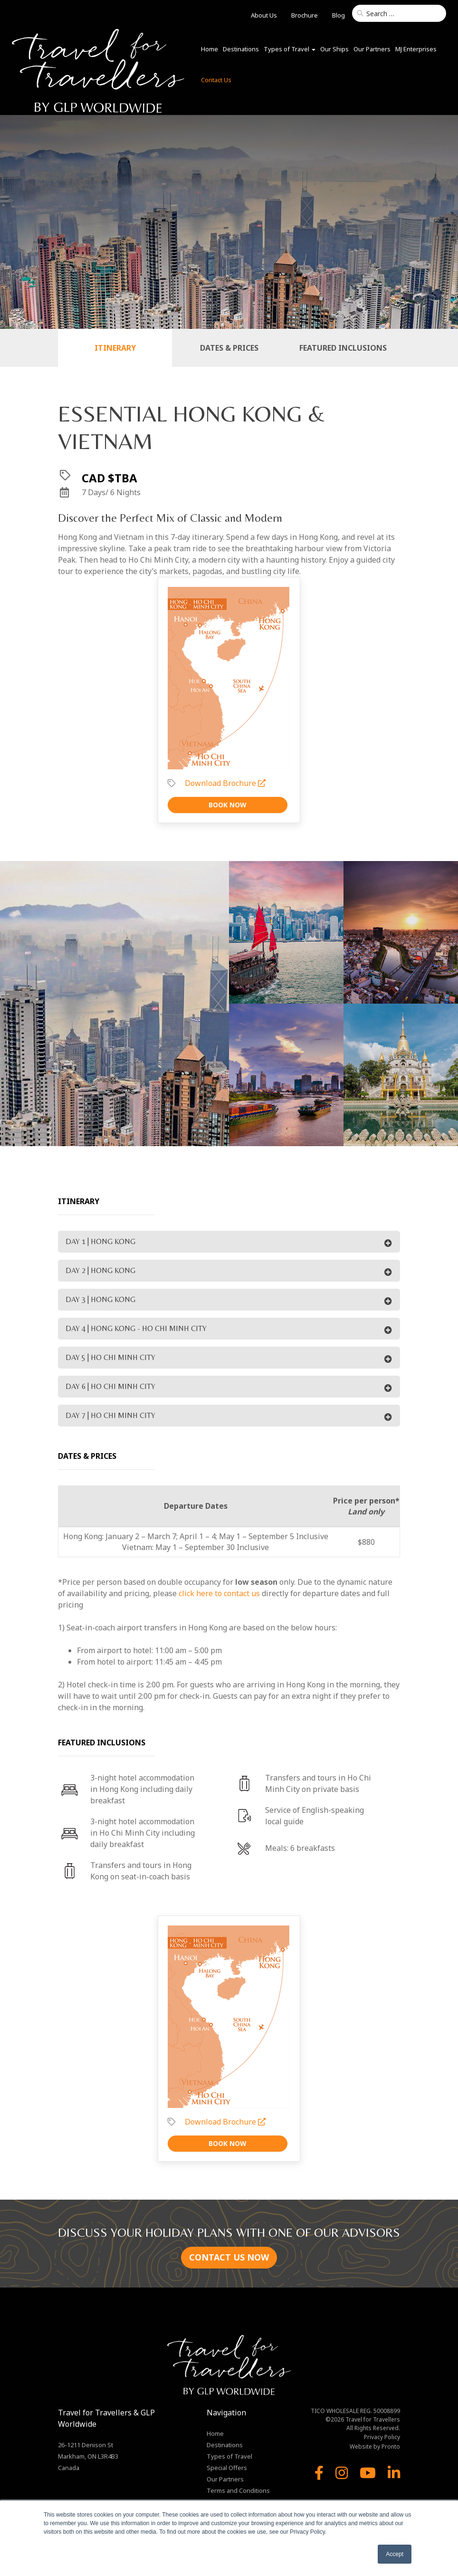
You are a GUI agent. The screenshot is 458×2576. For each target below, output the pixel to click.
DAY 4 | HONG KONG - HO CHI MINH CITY (136, 1328)
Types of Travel (289, 49)
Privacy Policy (382, 2437)
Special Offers (227, 2467)
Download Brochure (225, 783)
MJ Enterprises (416, 49)
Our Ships (334, 49)
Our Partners (372, 49)
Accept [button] (394, 2554)
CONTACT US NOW (229, 2257)
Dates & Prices (229, 348)
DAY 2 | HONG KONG (100, 1270)
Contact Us (216, 80)
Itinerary (115, 348)
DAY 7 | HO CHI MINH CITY (110, 1415)
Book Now (228, 804)
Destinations (241, 49)
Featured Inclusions (343, 348)
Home (209, 49)
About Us (264, 15)
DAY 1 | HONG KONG (100, 1241)
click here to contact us (219, 1593)
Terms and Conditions (238, 2490)
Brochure (304, 15)
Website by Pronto (375, 2446)
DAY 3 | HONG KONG (100, 1299)
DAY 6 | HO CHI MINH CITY (110, 1386)
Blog (338, 15)
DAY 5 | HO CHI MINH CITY (110, 1357)
